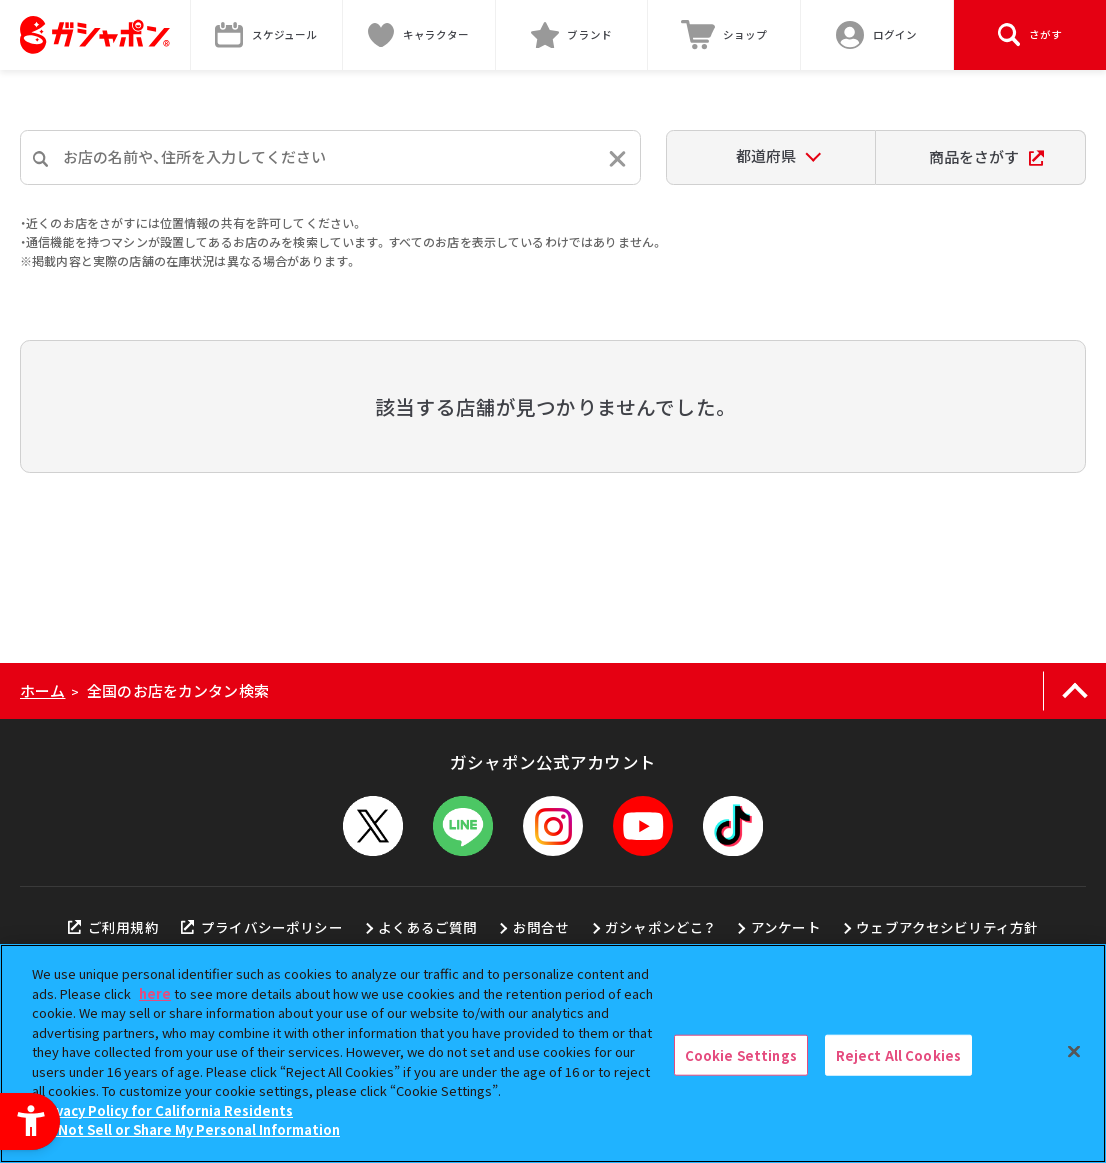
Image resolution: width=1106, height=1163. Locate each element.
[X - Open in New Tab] (373, 826)
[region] (553, 1053)
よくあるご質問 (427, 927)
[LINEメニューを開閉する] (463, 826)
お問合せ (541, 927)
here (155, 993)
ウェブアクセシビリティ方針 (947, 927)
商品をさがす (986, 156)
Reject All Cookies (898, 1054)
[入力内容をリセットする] (617, 158)
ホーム (42, 690)
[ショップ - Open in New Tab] (724, 35)
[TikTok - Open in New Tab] (733, 826)
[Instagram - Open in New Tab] (553, 826)
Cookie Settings (741, 1054)
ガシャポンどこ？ (660, 927)
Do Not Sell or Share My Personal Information (188, 1129)
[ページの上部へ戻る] (1074, 691)
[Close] (1074, 1051)
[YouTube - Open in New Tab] (643, 826)
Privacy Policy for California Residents (165, 1110)
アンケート (786, 927)
